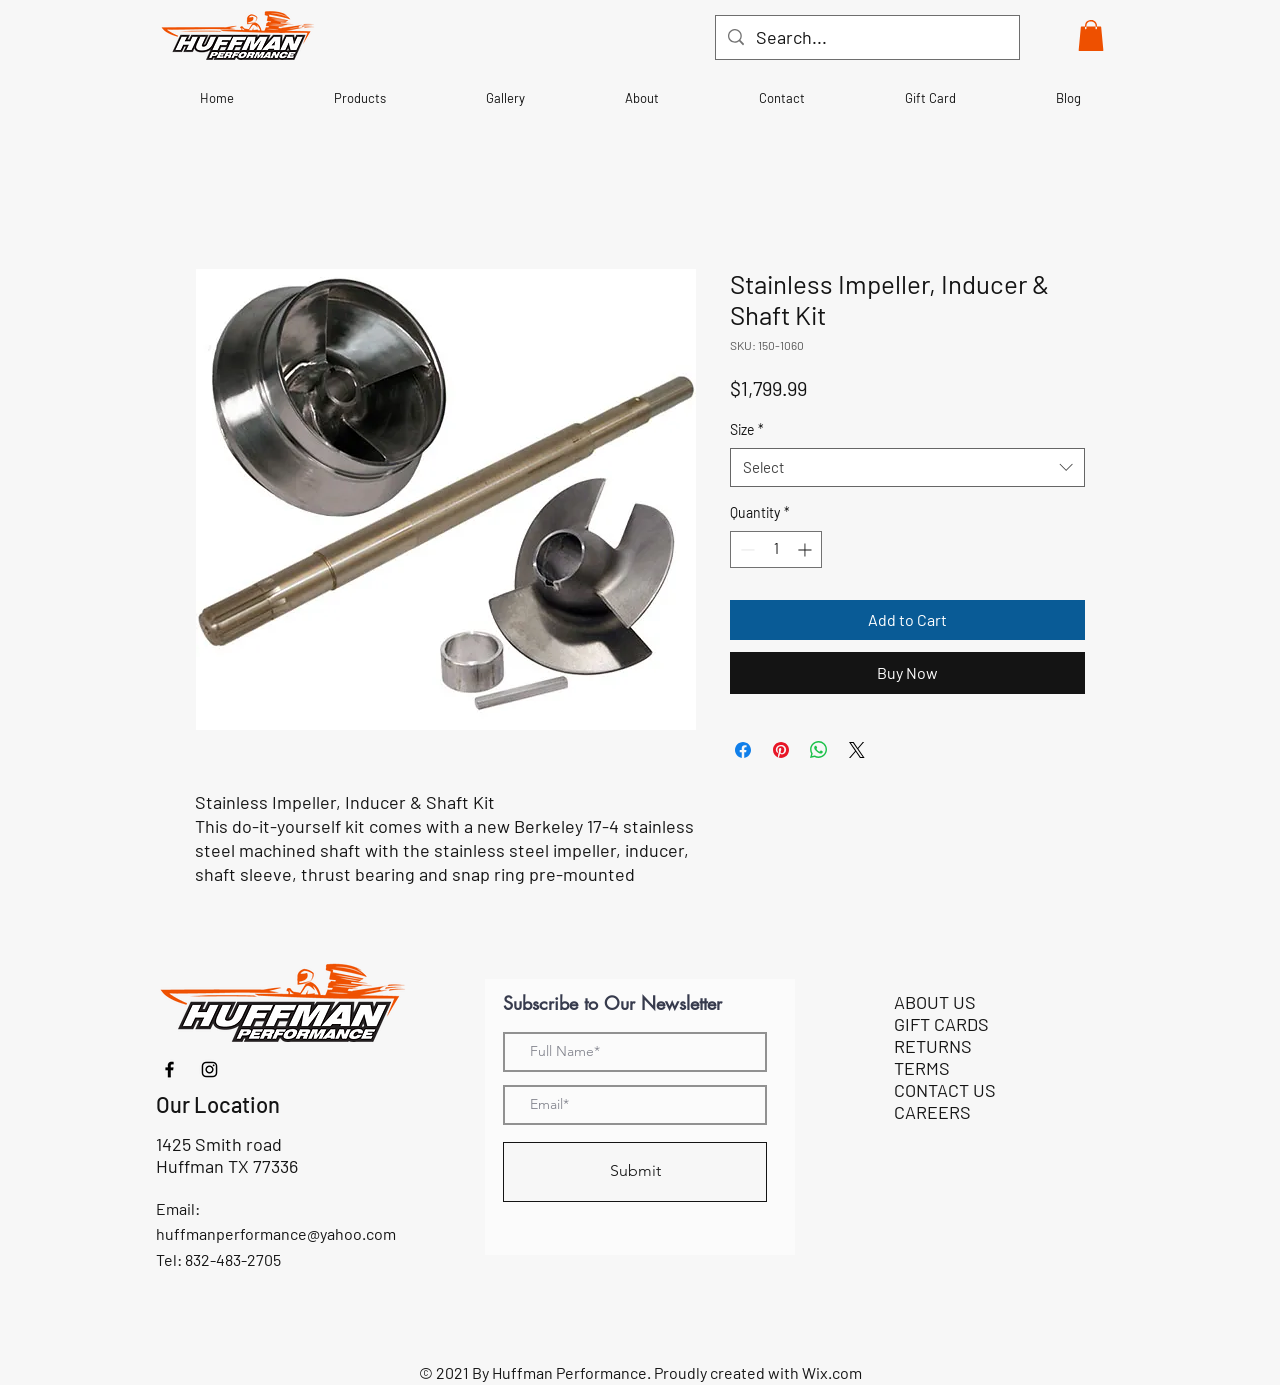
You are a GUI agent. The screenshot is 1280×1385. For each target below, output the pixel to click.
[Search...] (866, 37)
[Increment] (806, 549)
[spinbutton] (776, 549)
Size (747, 429)
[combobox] (907, 467)
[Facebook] (169, 1069)
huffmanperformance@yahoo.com (276, 1233)
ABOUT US (935, 1002)
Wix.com (832, 1372)
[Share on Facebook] (743, 750)
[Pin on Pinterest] (781, 750)
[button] (1091, 35)
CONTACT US (945, 1090)
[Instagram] (209, 1069)
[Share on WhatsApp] (819, 750)
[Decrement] (745, 549)
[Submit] (635, 1172)
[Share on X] (857, 750)
